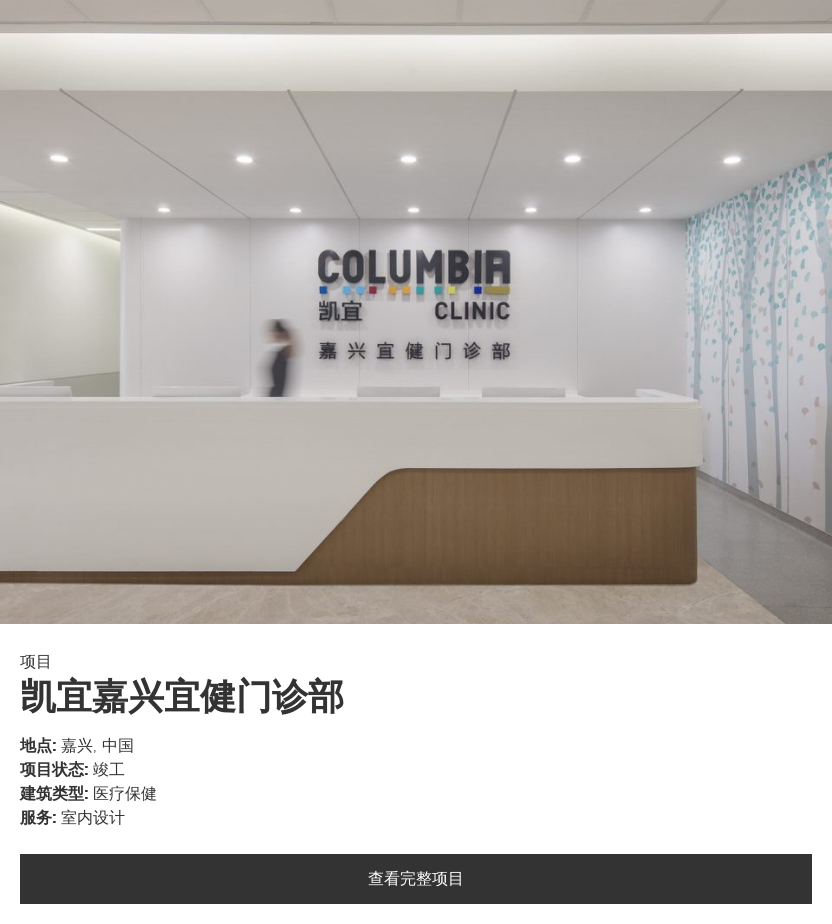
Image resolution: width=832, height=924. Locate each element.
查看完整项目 (416, 879)
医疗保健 (125, 794)
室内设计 (93, 818)
